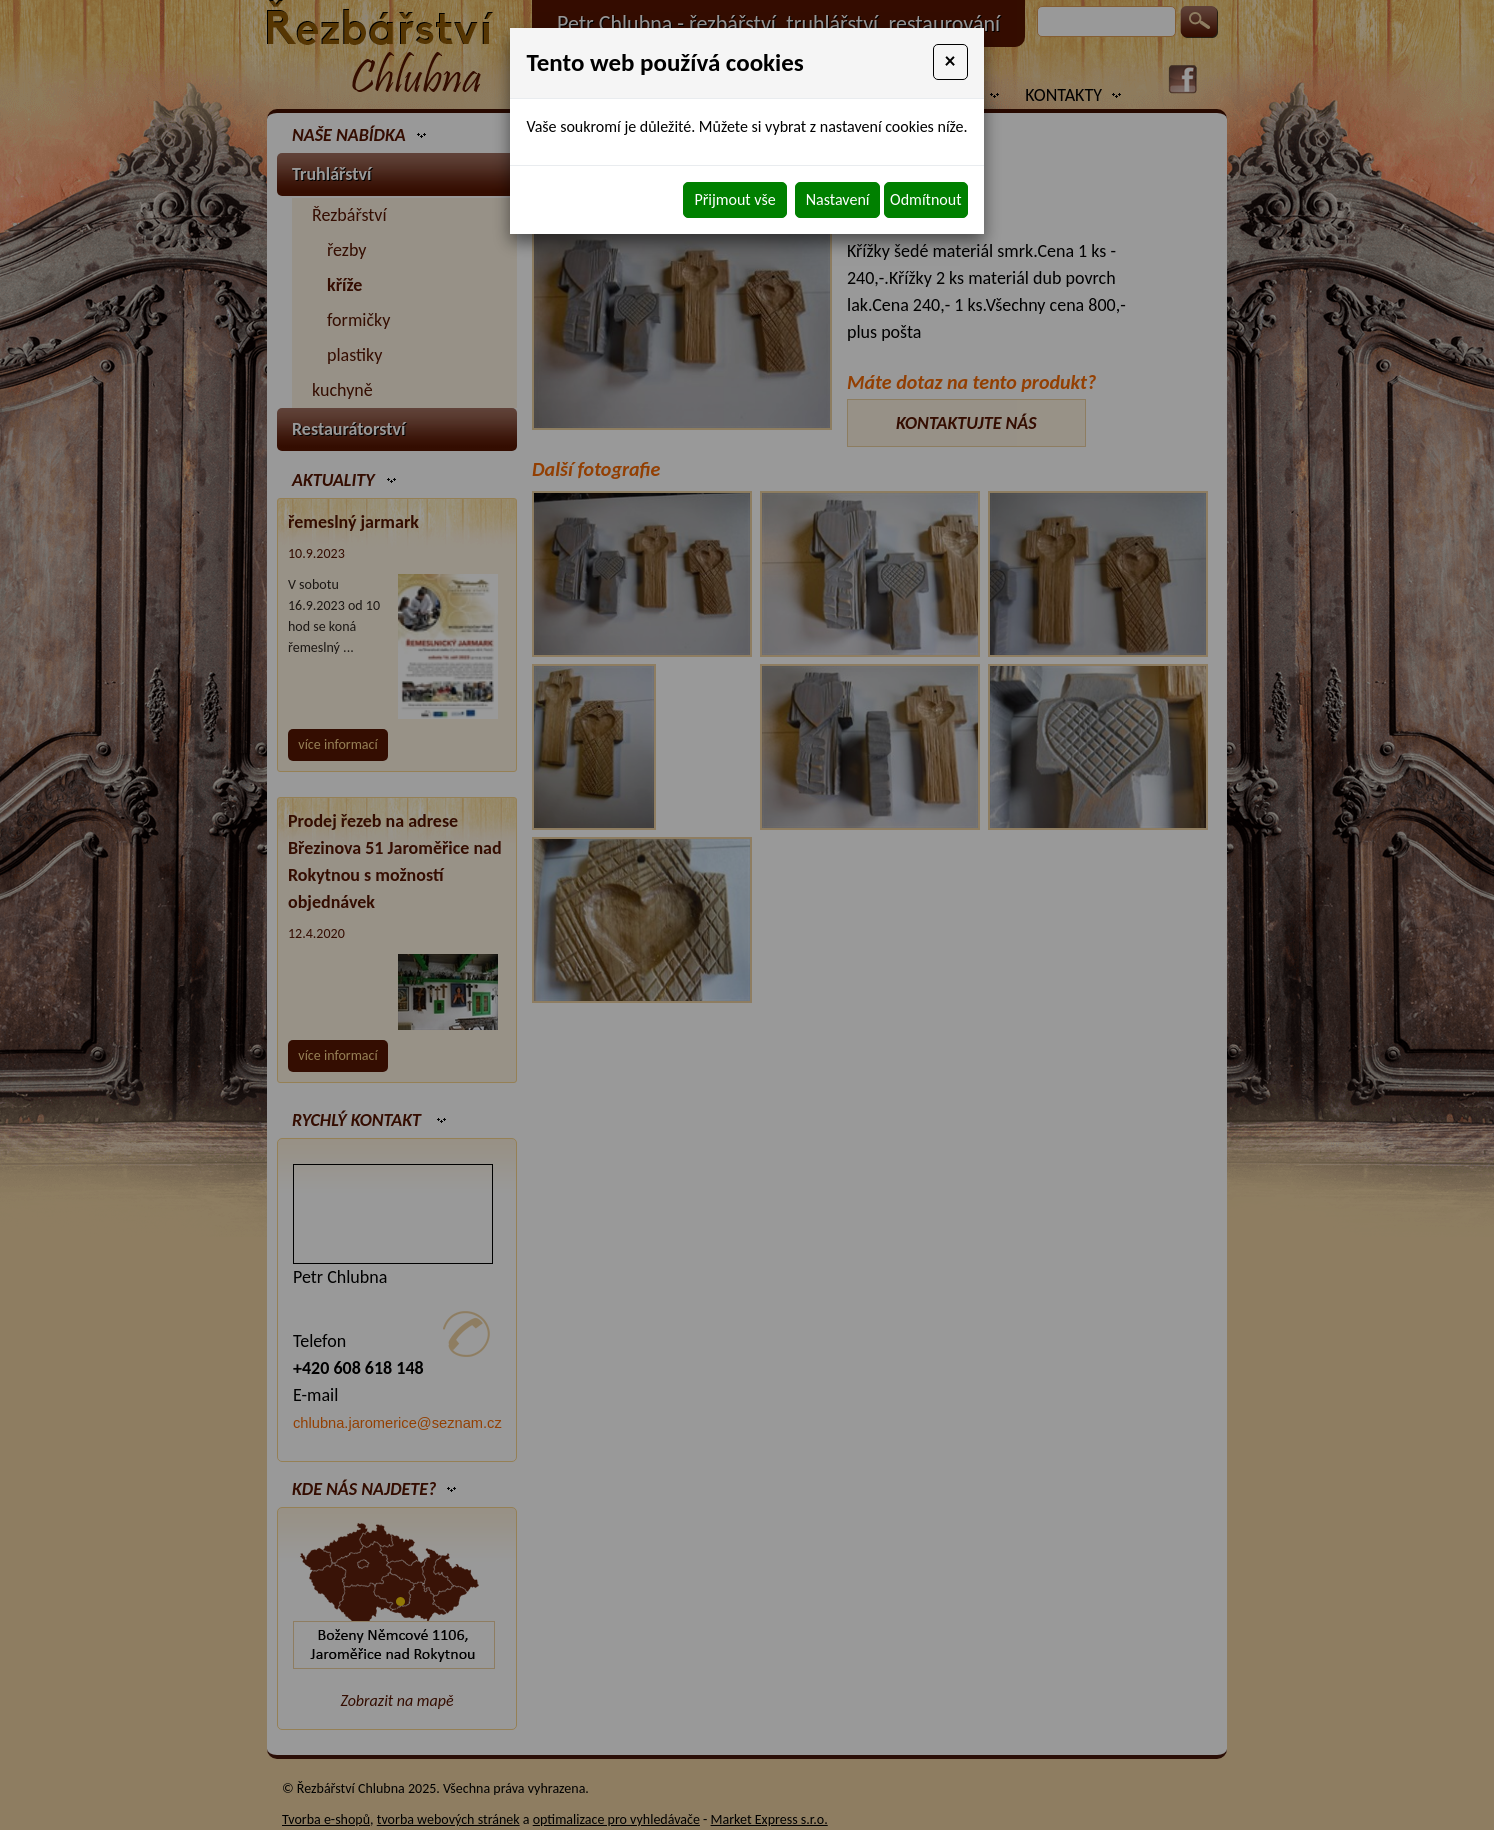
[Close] (950, 62)
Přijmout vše (734, 199)
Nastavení (838, 199)
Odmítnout (925, 199)
